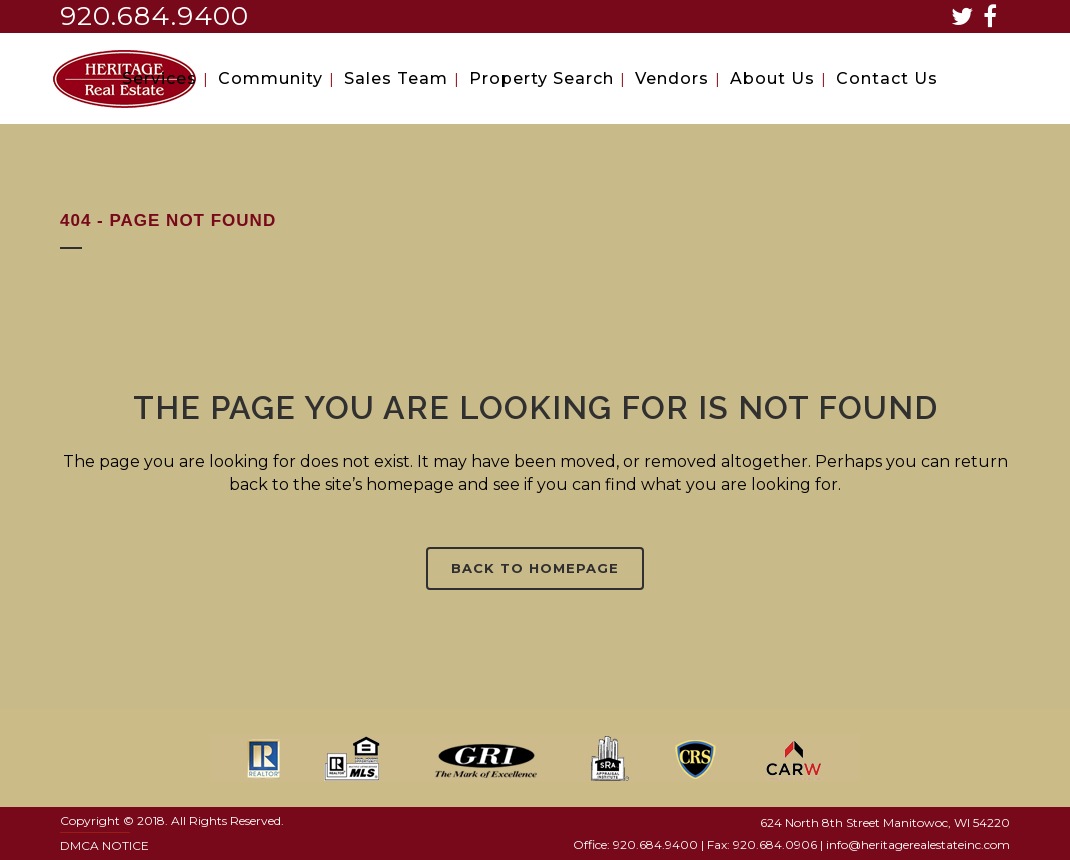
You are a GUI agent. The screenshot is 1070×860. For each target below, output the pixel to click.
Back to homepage (535, 568)
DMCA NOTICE (104, 845)
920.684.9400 (154, 16)
